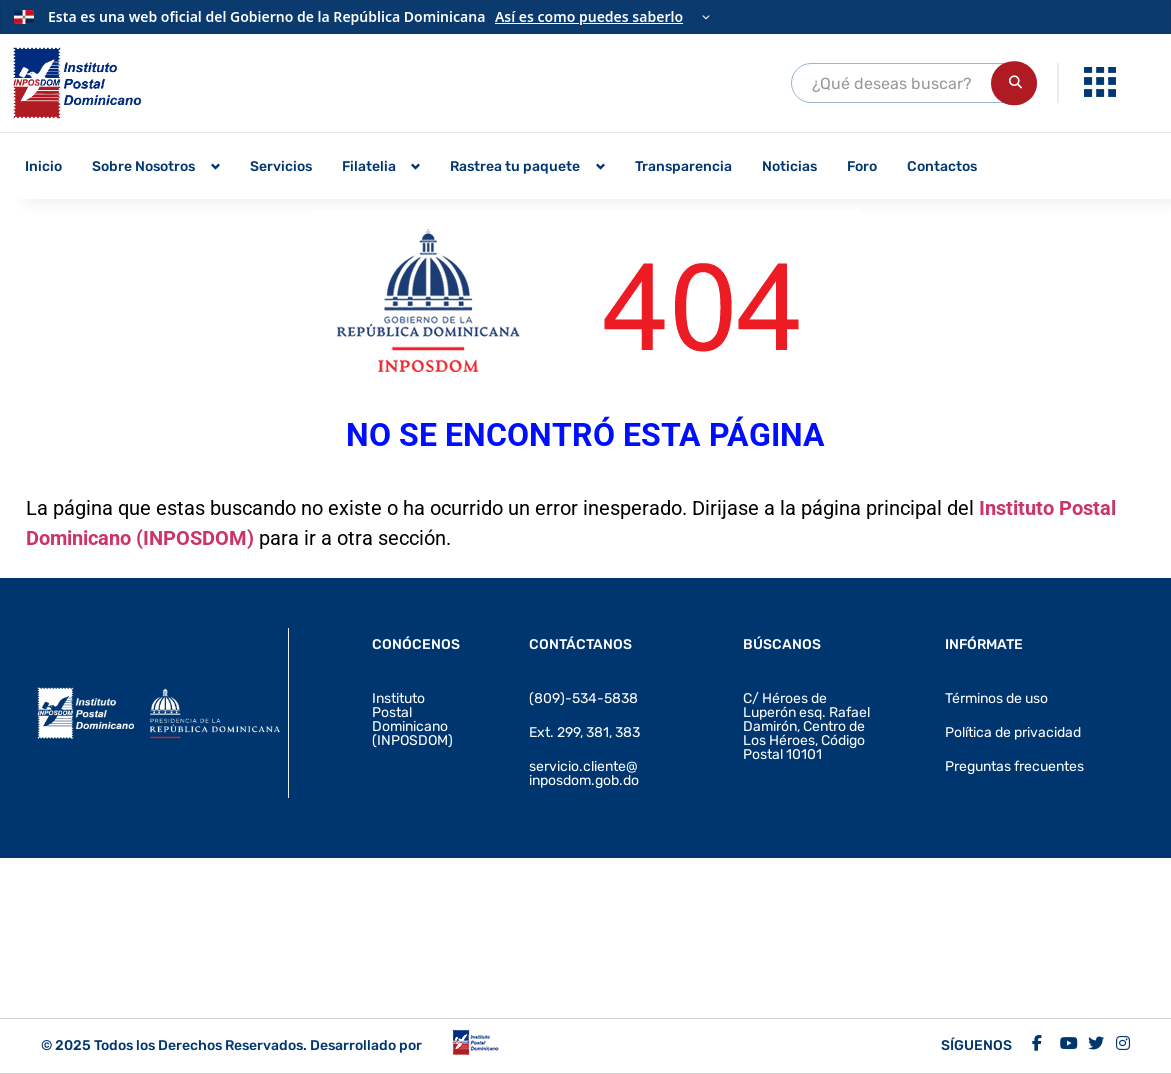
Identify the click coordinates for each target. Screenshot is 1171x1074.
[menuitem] (1102, 83)
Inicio (43, 166)
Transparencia (683, 166)
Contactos (942, 166)
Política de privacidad (1013, 732)
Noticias (789, 166)
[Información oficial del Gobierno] (585, 17)
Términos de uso (996, 698)
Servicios (281, 166)
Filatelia (369, 166)
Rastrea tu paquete (515, 166)
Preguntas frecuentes (1014, 766)
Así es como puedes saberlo (589, 16)
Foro (862, 166)
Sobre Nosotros (143, 166)
